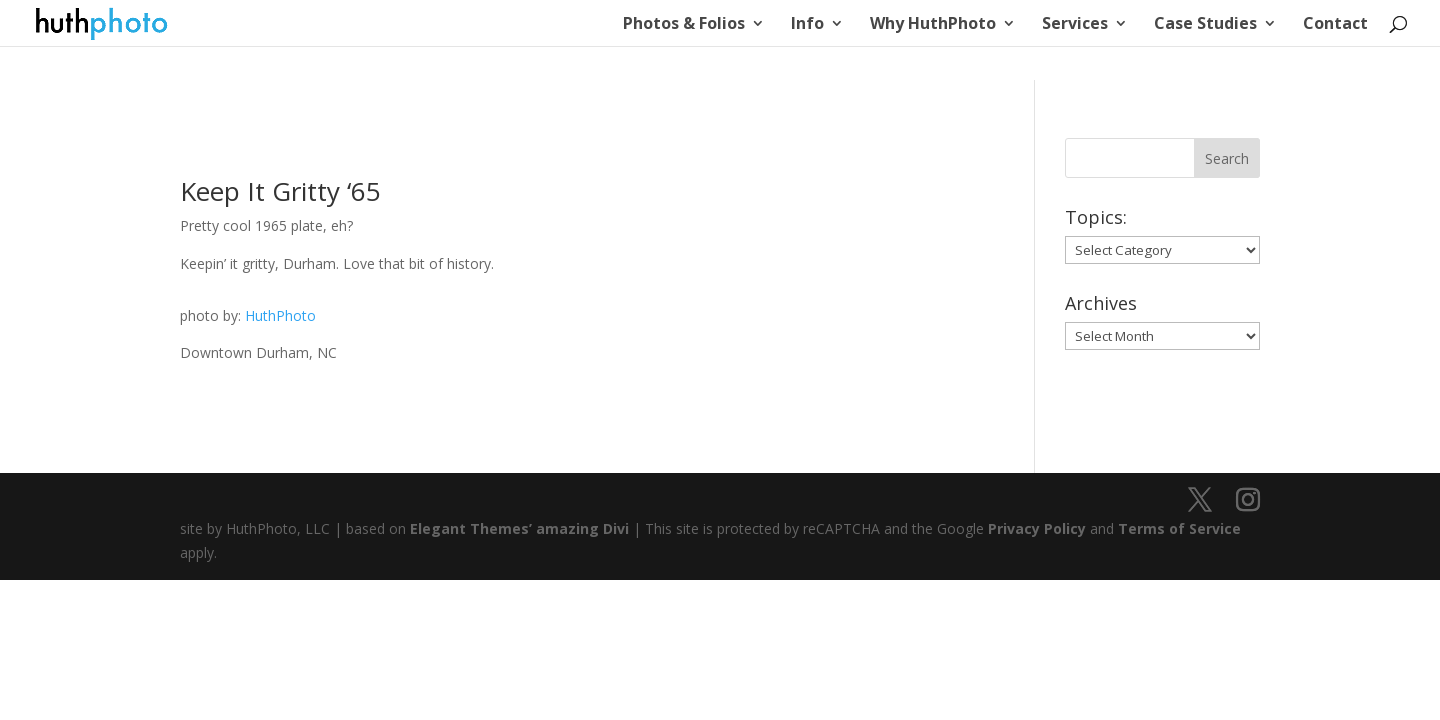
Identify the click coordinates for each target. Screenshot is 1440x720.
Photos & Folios (684, 25)
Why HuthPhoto (933, 25)
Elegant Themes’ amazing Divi (517, 528)
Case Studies (1205, 25)
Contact (1335, 25)
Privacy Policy (1037, 528)
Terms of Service (1179, 528)
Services (1075, 25)
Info (807, 25)
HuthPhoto (280, 315)
